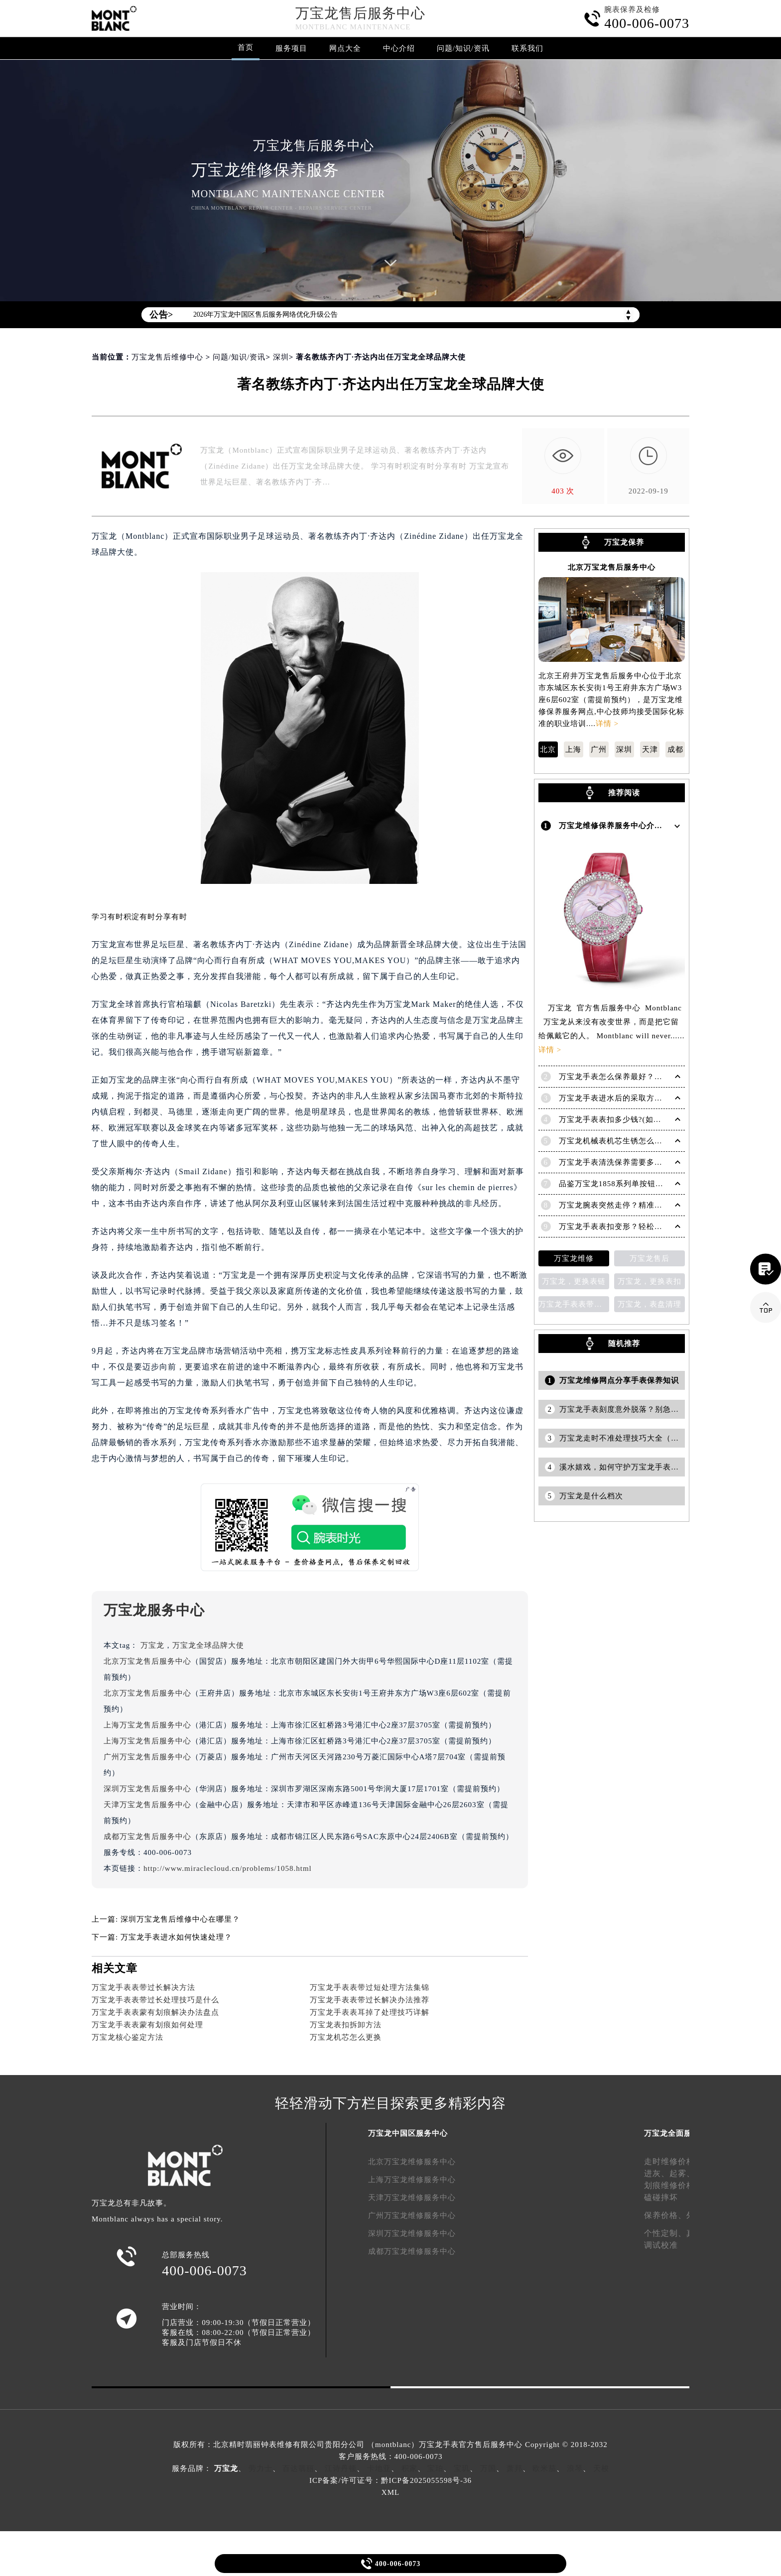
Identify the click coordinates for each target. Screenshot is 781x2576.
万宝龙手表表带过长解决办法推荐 (369, 2000)
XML (390, 2492)
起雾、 (682, 2173)
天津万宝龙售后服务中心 (147, 1805)
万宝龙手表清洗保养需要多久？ (614, 1160)
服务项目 (291, 48)
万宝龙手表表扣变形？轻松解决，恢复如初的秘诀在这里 (658, 1224)
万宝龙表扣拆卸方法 (346, 2025)
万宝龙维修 (574, 1256)
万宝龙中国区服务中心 (408, 2133)
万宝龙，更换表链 (574, 1279)
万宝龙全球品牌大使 (208, 1645)
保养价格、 (665, 2215)
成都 (675, 749)
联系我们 (527, 48)
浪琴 (575, 2468)
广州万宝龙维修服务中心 (412, 2215)
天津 (650, 749)
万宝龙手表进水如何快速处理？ (176, 1937)
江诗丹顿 (341, 2468)
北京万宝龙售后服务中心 (147, 1661)
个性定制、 (665, 2233)
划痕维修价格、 (673, 2185)
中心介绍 (399, 48)
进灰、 (656, 2173)
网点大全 (345, 48)
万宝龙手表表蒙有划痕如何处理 (147, 2025)
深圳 (281, 357)
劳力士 (260, 2468)
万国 (488, 2468)
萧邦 (514, 2468)
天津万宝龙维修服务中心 (412, 2198)
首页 (246, 47)
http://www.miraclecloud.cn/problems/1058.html (227, 1868)
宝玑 (462, 2468)
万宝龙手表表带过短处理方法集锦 (369, 1987)
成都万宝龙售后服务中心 (147, 1836)
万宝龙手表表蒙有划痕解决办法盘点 (155, 2012)
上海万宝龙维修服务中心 (412, 2180)
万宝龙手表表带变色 (573, 1302)
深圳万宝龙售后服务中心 (147, 1789)
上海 (573, 749)
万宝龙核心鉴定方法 (127, 2037)
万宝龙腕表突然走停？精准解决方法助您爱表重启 (646, 1203)
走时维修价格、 (673, 2161)
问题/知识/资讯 (463, 48)
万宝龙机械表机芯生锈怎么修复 (614, 1138)
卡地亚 (379, 2468)
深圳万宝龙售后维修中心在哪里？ (180, 1919)
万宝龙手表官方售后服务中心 (470, 2445)
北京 (548, 749)
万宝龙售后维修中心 (167, 357)
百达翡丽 (298, 2468)
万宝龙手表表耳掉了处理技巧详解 (369, 2012)
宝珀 (435, 2468)
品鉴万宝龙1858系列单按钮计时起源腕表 (631, 1181)
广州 (599, 749)
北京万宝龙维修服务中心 (412, 2162)
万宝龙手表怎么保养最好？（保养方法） (630, 1074)
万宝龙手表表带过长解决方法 (143, 1987)
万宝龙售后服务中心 (360, 13)
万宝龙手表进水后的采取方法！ (614, 1096)
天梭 (601, 2468)
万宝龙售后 (649, 1256)
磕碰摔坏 (661, 2197)
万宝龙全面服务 (672, 2133)
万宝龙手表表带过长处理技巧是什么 (155, 2000)
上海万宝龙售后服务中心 (147, 1725)
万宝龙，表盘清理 (649, 1302)
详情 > (607, 724)
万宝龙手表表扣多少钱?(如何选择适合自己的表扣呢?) (653, 1117)
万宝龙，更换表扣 (649, 1279)
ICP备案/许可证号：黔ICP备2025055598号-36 (390, 2480)
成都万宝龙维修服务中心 (412, 2251)
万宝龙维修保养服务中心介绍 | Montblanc (634, 825)
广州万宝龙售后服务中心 (147, 1757)
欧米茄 (544, 2468)
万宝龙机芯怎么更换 (346, 2037)
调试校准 (661, 2245)
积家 (409, 2468)
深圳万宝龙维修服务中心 (412, 2233)
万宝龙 (152, 1645)
